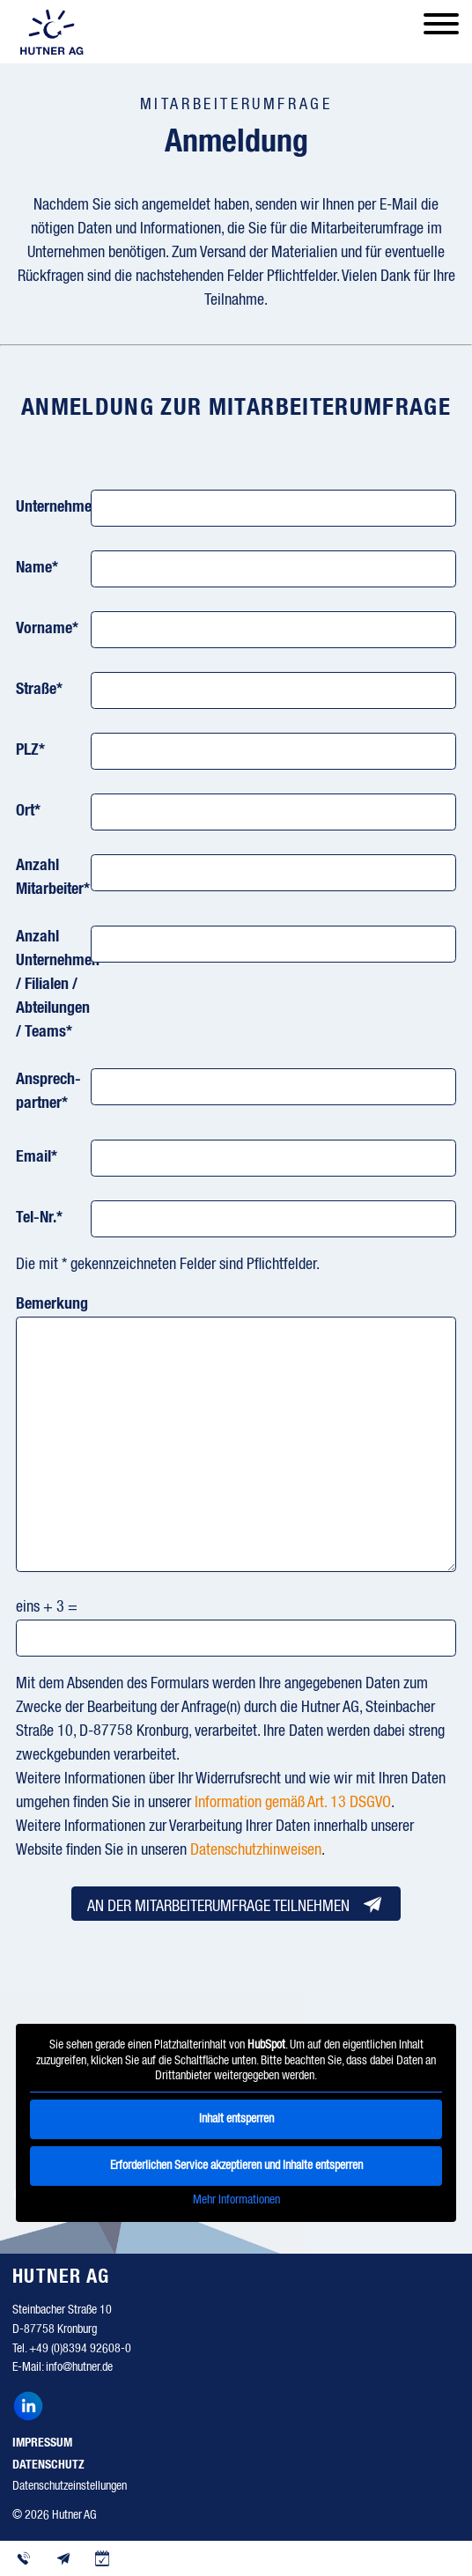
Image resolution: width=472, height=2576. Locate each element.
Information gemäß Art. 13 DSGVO (293, 1803)
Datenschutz (48, 2465)
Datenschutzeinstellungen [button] (69, 2486)
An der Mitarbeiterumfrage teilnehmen (235, 1904)
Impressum (42, 2443)
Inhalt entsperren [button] (236, 2118)
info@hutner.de (79, 2367)
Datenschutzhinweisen (255, 1850)
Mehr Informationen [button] (236, 2199)
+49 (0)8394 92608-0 (80, 2349)
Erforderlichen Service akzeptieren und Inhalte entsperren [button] (236, 2165)
